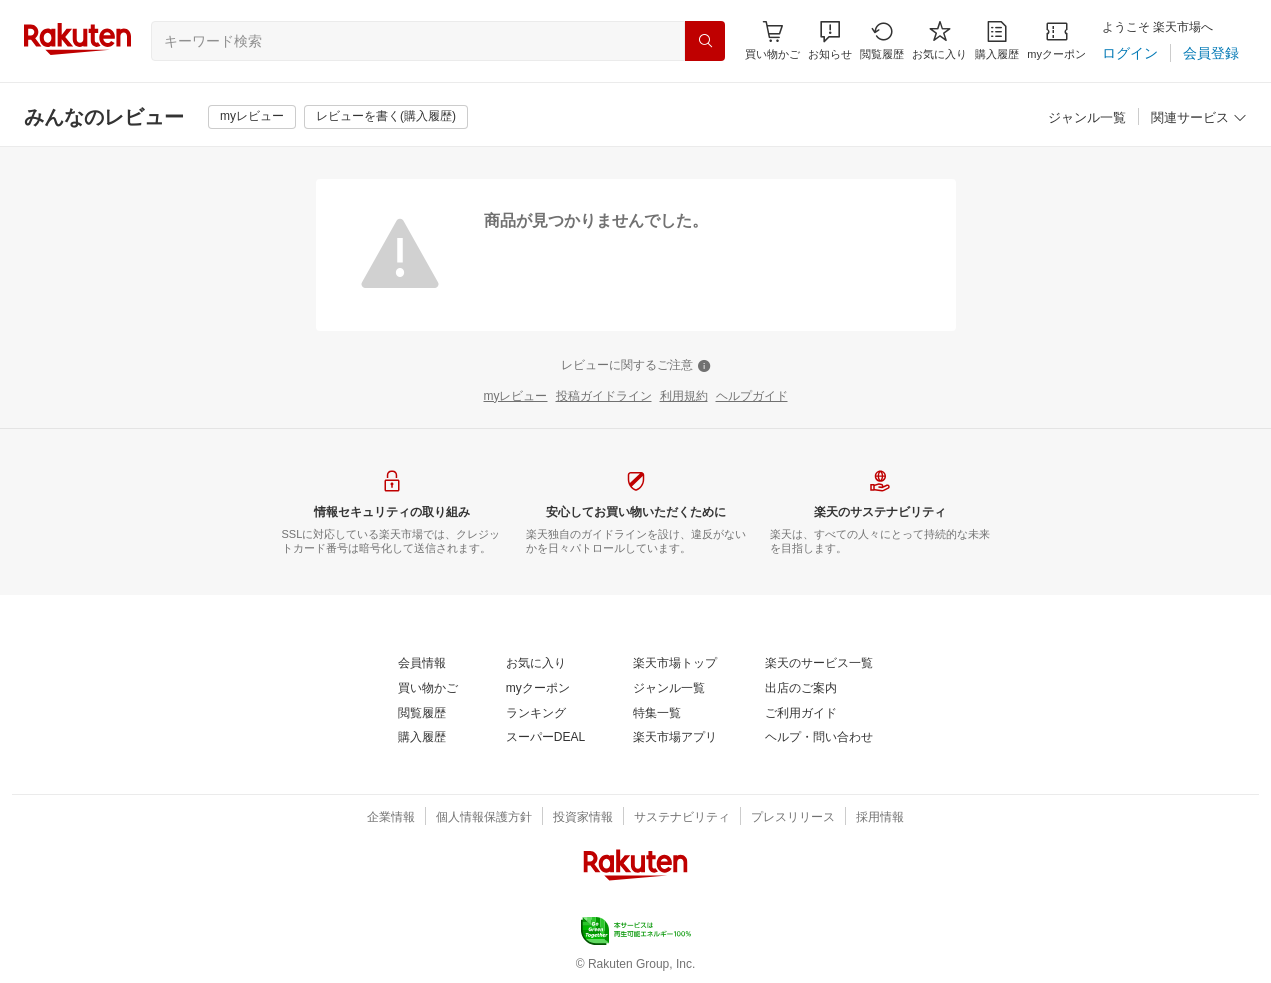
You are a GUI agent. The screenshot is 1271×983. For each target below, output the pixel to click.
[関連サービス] (1199, 118)
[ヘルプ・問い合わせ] (819, 738)
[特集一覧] (657, 714)
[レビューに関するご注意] (636, 366)
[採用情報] (880, 818)
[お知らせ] (830, 40)
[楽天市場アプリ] (675, 738)
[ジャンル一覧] (1087, 118)
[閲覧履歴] (882, 40)
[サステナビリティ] (682, 818)
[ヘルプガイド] (752, 397)
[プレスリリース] (793, 818)
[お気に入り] (939, 40)
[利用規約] (684, 397)
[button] (830, 40)
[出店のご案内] (801, 689)
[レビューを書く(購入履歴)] (386, 117)
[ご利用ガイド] (801, 714)
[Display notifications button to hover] (772, 40)
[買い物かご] (428, 689)
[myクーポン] (1056, 40)
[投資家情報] (583, 818)
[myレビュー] (252, 117)
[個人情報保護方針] (484, 818)
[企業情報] (391, 818)
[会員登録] (1211, 53)
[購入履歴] (997, 40)
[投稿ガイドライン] (604, 397)
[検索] (705, 41)
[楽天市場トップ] (675, 664)
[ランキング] (536, 714)
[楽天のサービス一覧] (819, 664)
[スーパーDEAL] (545, 738)
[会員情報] (422, 664)
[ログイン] (1130, 53)
